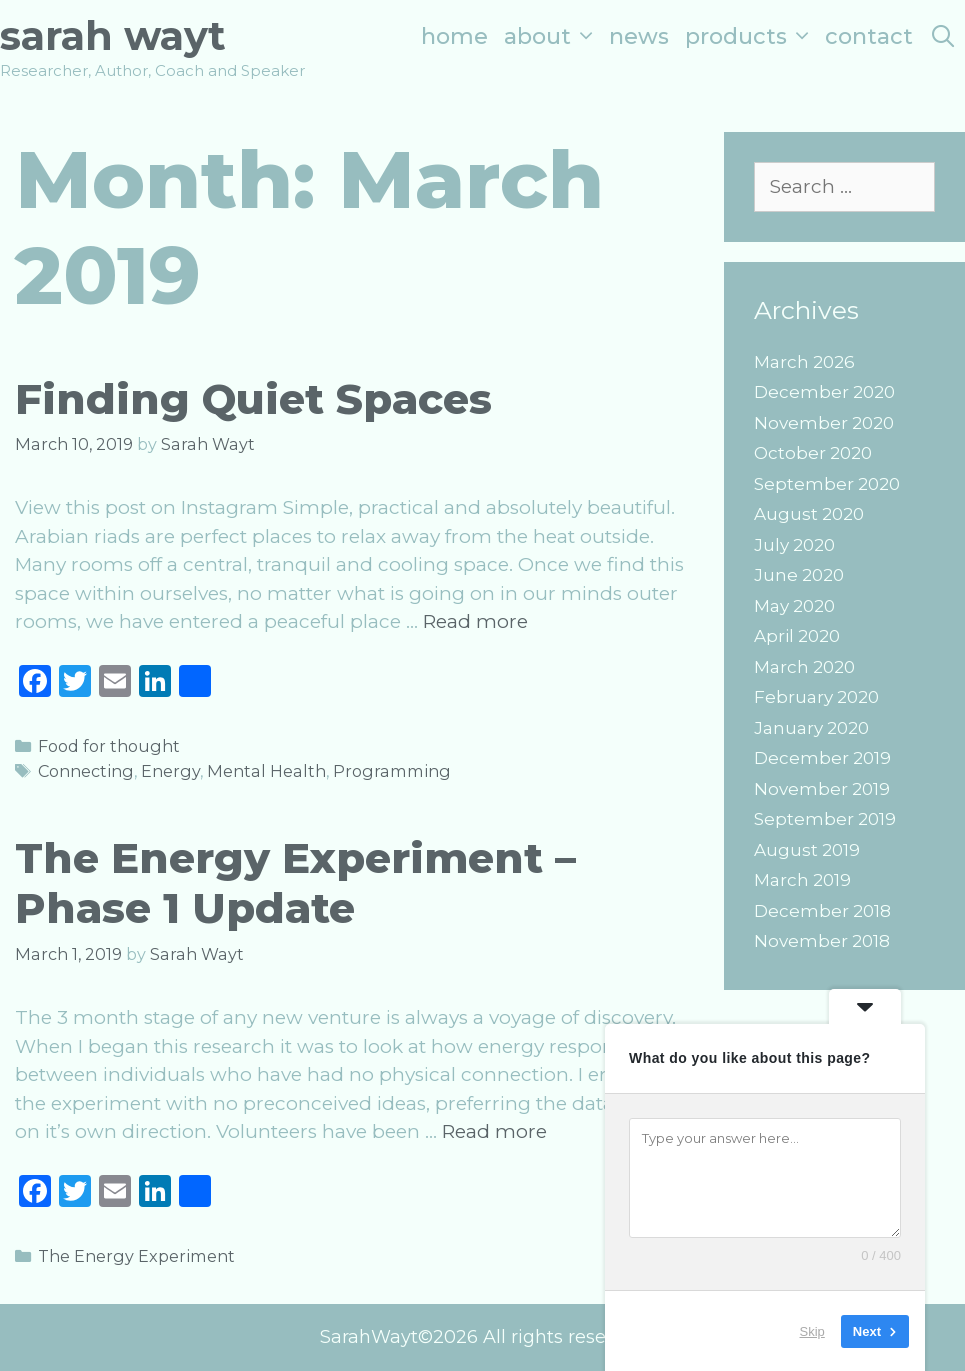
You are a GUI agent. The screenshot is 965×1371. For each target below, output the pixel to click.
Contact (869, 36)
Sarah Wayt (113, 35)
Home (454, 36)
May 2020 (794, 606)
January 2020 (811, 728)
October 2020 (813, 453)
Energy (170, 771)
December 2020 (824, 392)
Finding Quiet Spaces (253, 399)
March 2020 (804, 667)
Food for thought (109, 746)
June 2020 (799, 575)
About (552, 36)
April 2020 (797, 636)
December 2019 (822, 758)
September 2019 (825, 819)
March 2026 (804, 362)
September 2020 (827, 484)
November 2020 (824, 423)
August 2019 (807, 850)
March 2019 (802, 880)
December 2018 (822, 911)
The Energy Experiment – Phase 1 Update (295, 883)
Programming (392, 771)
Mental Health (266, 771)
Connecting (86, 771)
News (639, 36)
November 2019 (822, 789)
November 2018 (822, 941)
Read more (475, 621)
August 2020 (809, 514)
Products (751, 36)
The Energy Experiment (136, 1256)
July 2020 (794, 545)
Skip (812, 1330)
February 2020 (816, 697)
